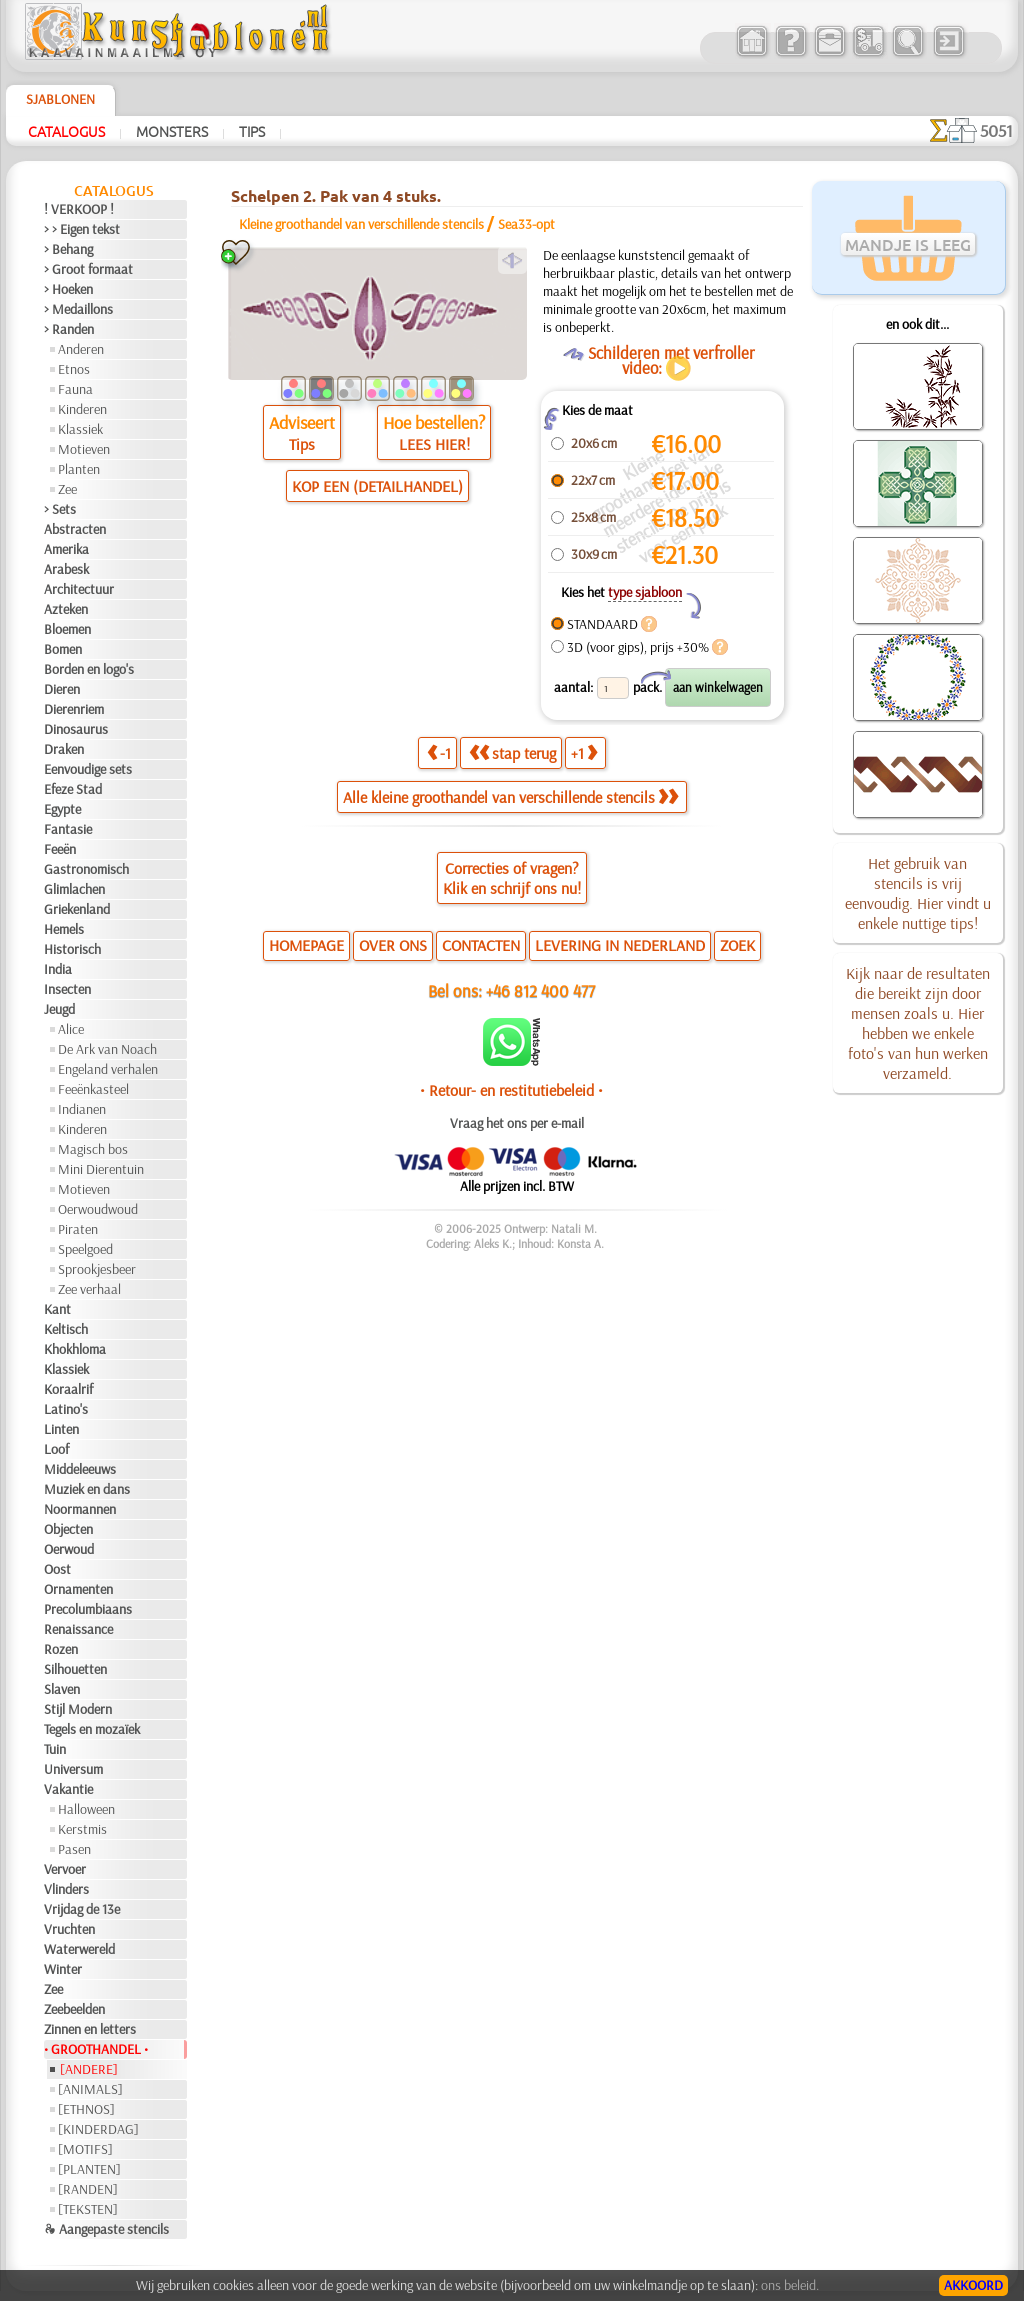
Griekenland (77, 909)
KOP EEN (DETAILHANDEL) (377, 486)
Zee (67, 489)
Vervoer (65, 1869)
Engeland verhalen (108, 1069)
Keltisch (66, 1329)
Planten (79, 469)
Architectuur (79, 589)
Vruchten (69, 1929)
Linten (61, 1429)
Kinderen (82, 409)
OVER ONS (393, 945)
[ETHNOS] (86, 2109)
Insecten (67, 989)
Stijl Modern (78, 1709)
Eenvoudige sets (88, 769)
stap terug (512, 753)
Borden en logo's (89, 669)
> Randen (69, 329)
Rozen (61, 1649)
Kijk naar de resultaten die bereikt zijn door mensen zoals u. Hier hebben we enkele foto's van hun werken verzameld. (918, 1023)
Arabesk (66, 569)
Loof (56, 1449)
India (58, 969)
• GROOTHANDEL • (96, 2049)
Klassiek (80, 429)
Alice (71, 1029)
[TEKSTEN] (88, 2209)
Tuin (55, 1749)
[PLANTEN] (89, 2169)
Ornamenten (78, 1589)
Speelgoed (85, 1249)
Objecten (68, 1529)
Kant (57, 1309)
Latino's (66, 1409)
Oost (57, 1569)
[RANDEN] (88, 2189)
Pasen (74, 1849)
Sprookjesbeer (97, 1269)
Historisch (72, 949)
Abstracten (75, 529)
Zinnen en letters (90, 2029)
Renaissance (78, 1629)
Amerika (66, 549)
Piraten (78, 1229)
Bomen (63, 649)
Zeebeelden (74, 2009)
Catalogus (66, 131)
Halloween (86, 1809)
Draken (64, 749)
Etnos (74, 369)
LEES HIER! (434, 444)
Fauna (75, 389)
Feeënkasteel (93, 1089)
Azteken (66, 609)
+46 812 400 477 (540, 990)
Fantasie (68, 829)
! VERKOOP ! (79, 209)
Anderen (81, 349)
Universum (73, 1769)
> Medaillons (78, 309)
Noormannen (80, 1509)
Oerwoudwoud (98, 1209)
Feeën (60, 849)
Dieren (62, 689)
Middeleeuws (80, 1469)
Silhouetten (75, 1669)
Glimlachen (74, 889)
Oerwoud (69, 1549)
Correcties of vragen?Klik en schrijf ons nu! (512, 878)
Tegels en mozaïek (92, 1729)
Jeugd (59, 1009)
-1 (439, 753)
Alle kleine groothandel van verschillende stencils (510, 797)
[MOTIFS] (85, 2149)
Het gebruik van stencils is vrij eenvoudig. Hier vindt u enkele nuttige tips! (918, 893)
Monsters (172, 131)
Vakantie (68, 1789)
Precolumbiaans (88, 1609)
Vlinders (66, 1889)
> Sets (60, 509)
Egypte (62, 809)
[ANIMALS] (90, 2089)
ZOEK (737, 945)
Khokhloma (75, 1349)
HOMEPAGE (306, 945)
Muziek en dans (87, 1489)
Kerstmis (82, 1829)
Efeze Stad (73, 789)
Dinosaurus (76, 729)
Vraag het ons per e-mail (517, 1123)
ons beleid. (790, 2285)
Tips (252, 131)
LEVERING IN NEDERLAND (620, 945)
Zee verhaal (89, 1289)
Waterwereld (79, 1949)
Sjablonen (60, 99)
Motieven (84, 449)
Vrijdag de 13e (82, 1909)
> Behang (68, 249)
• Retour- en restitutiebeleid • (511, 1090)
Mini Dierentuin (101, 1169)
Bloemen (67, 629)
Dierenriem (74, 709)
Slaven (62, 1689)
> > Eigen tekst (82, 229)
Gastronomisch (86, 869)
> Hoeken (68, 289)
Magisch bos (93, 1149)
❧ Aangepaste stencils (106, 2229)
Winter (63, 1969)
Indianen (82, 1109)
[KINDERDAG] (98, 2129)
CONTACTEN (481, 945)
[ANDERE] (89, 2069)
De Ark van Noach (107, 1049)
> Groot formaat (88, 269)
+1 (584, 753)
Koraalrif (68, 1389)
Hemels (64, 929)
